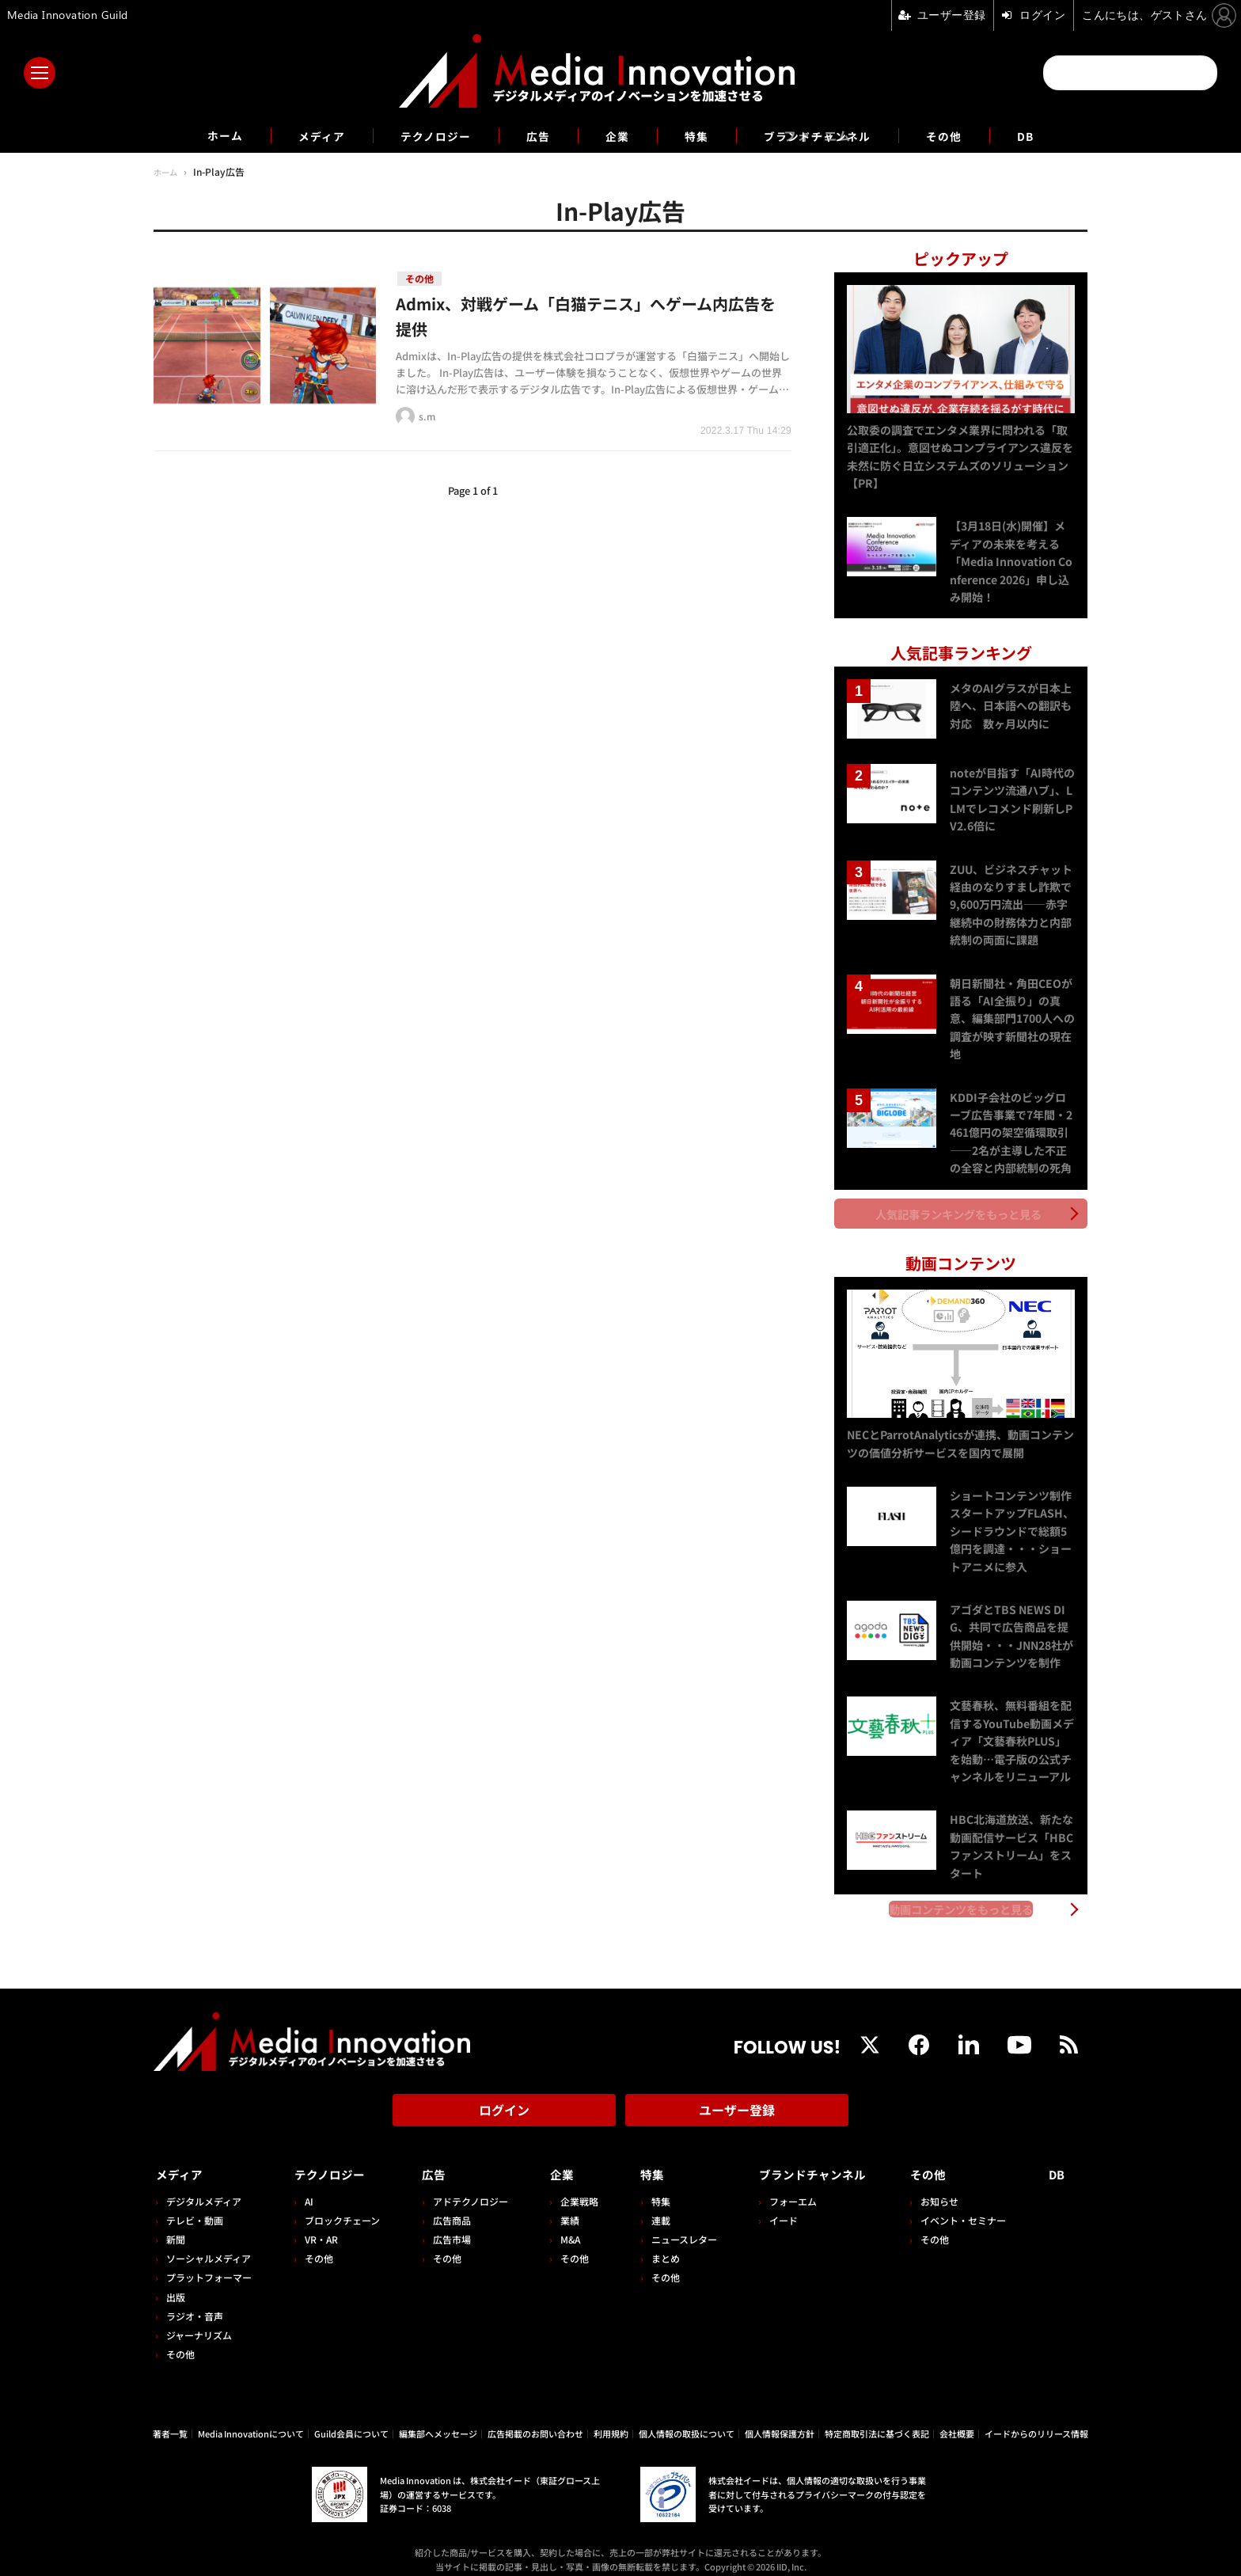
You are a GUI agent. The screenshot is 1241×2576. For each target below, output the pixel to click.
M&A (564, 2226)
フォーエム (782, 2187)
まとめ (657, 2245)
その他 (965, 135)
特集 (699, 135)
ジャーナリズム (199, 2322)
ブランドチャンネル (829, 135)
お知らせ (944, 2187)
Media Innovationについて (251, 2420)
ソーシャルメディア (208, 2245)
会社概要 (956, 2420)
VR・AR (319, 2226)
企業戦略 (573, 2187)
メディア (304, 135)
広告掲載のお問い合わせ (535, 2420)
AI (306, 2187)
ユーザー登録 (737, 2102)
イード (773, 2206)
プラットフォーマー (209, 2264)
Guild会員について (351, 2420)
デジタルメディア (203, 2187)
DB (1050, 135)
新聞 (175, 2226)
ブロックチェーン (340, 2206)
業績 (563, 2206)
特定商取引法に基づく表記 (877, 2420)
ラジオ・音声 (194, 2302)
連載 (652, 2206)
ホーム (202, 135)
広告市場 (447, 2226)
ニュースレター (675, 2226)
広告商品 (447, 2206)
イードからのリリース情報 (1036, 2420)
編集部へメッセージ (438, 2420)
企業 (617, 135)
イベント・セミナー (968, 2206)
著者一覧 (170, 2420)
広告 (535, 135)
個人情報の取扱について (686, 2420)
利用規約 (611, 2420)
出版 (175, 2283)
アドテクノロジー (465, 2187)
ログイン (504, 2102)
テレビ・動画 (194, 2206)
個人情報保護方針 (779, 2420)
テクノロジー (426, 135)
